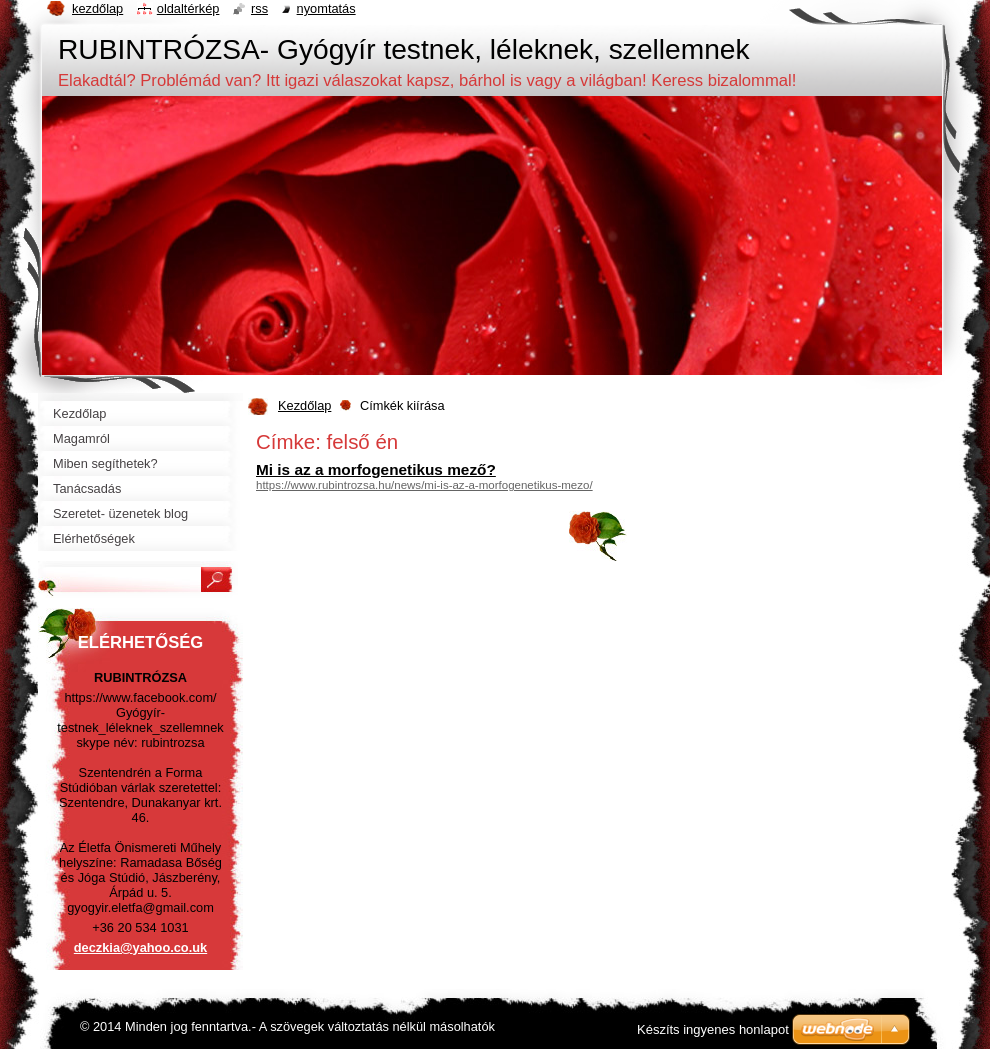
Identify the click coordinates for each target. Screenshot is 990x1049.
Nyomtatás (326, 8)
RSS (259, 8)
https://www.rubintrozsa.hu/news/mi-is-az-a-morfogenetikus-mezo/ (424, 485)
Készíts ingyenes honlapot (713, 1029)
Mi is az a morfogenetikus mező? (376, 469)
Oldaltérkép (188, 8)
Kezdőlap (304, 405)
